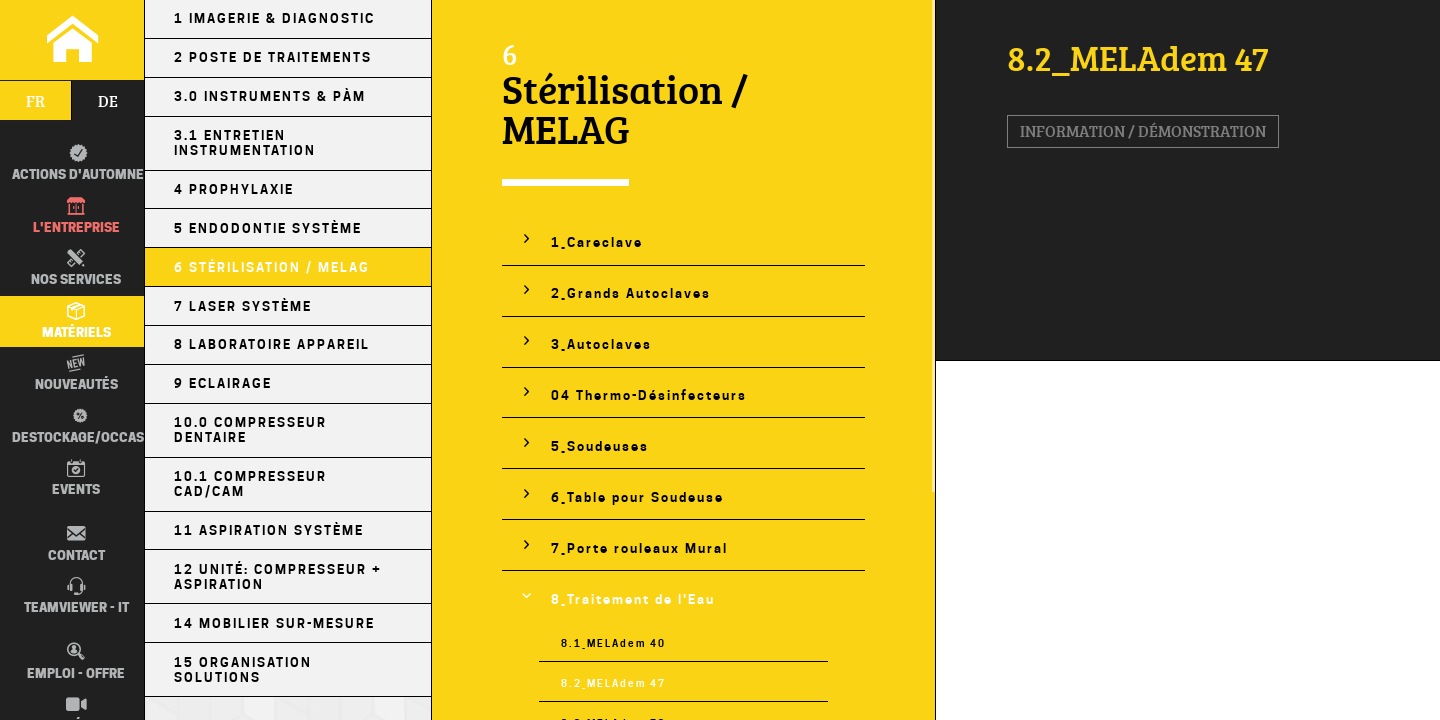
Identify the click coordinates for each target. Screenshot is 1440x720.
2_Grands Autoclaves (631, 293)
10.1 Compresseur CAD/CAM (250, 484)
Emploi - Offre (76, 661)
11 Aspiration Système (269, 530)
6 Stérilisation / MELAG (272, 267)
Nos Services (76, 268)
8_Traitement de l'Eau (633, 599)
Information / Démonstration (1143, 131)
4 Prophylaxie (234, 189)
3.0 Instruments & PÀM (270, 96)
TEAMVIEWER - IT (76, 596)
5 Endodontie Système (268, 228)
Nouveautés (76, 373)
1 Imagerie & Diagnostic (274, 18)
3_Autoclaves (601, 344)
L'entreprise (76, 216)
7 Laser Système (243, 306)
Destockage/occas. (75, 425)
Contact (76, 543)
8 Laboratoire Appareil (272, 344)
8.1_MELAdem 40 (613, 643)
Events (76, 478)
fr (35, 101)
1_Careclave (597, 242)
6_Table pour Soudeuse (637, 497)
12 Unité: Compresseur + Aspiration (278, 577)
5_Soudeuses (600, 446)
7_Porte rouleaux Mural (639, 548)
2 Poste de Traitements (273, 57)
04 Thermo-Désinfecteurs (649, 395)
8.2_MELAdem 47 (613, 683)
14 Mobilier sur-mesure (274, 623)
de (108, 101)
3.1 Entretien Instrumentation (245, 143)
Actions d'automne (78, 163)
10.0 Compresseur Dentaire (250, 430)
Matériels (76, 321)
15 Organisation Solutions (243, 670)
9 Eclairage (223, 383)
